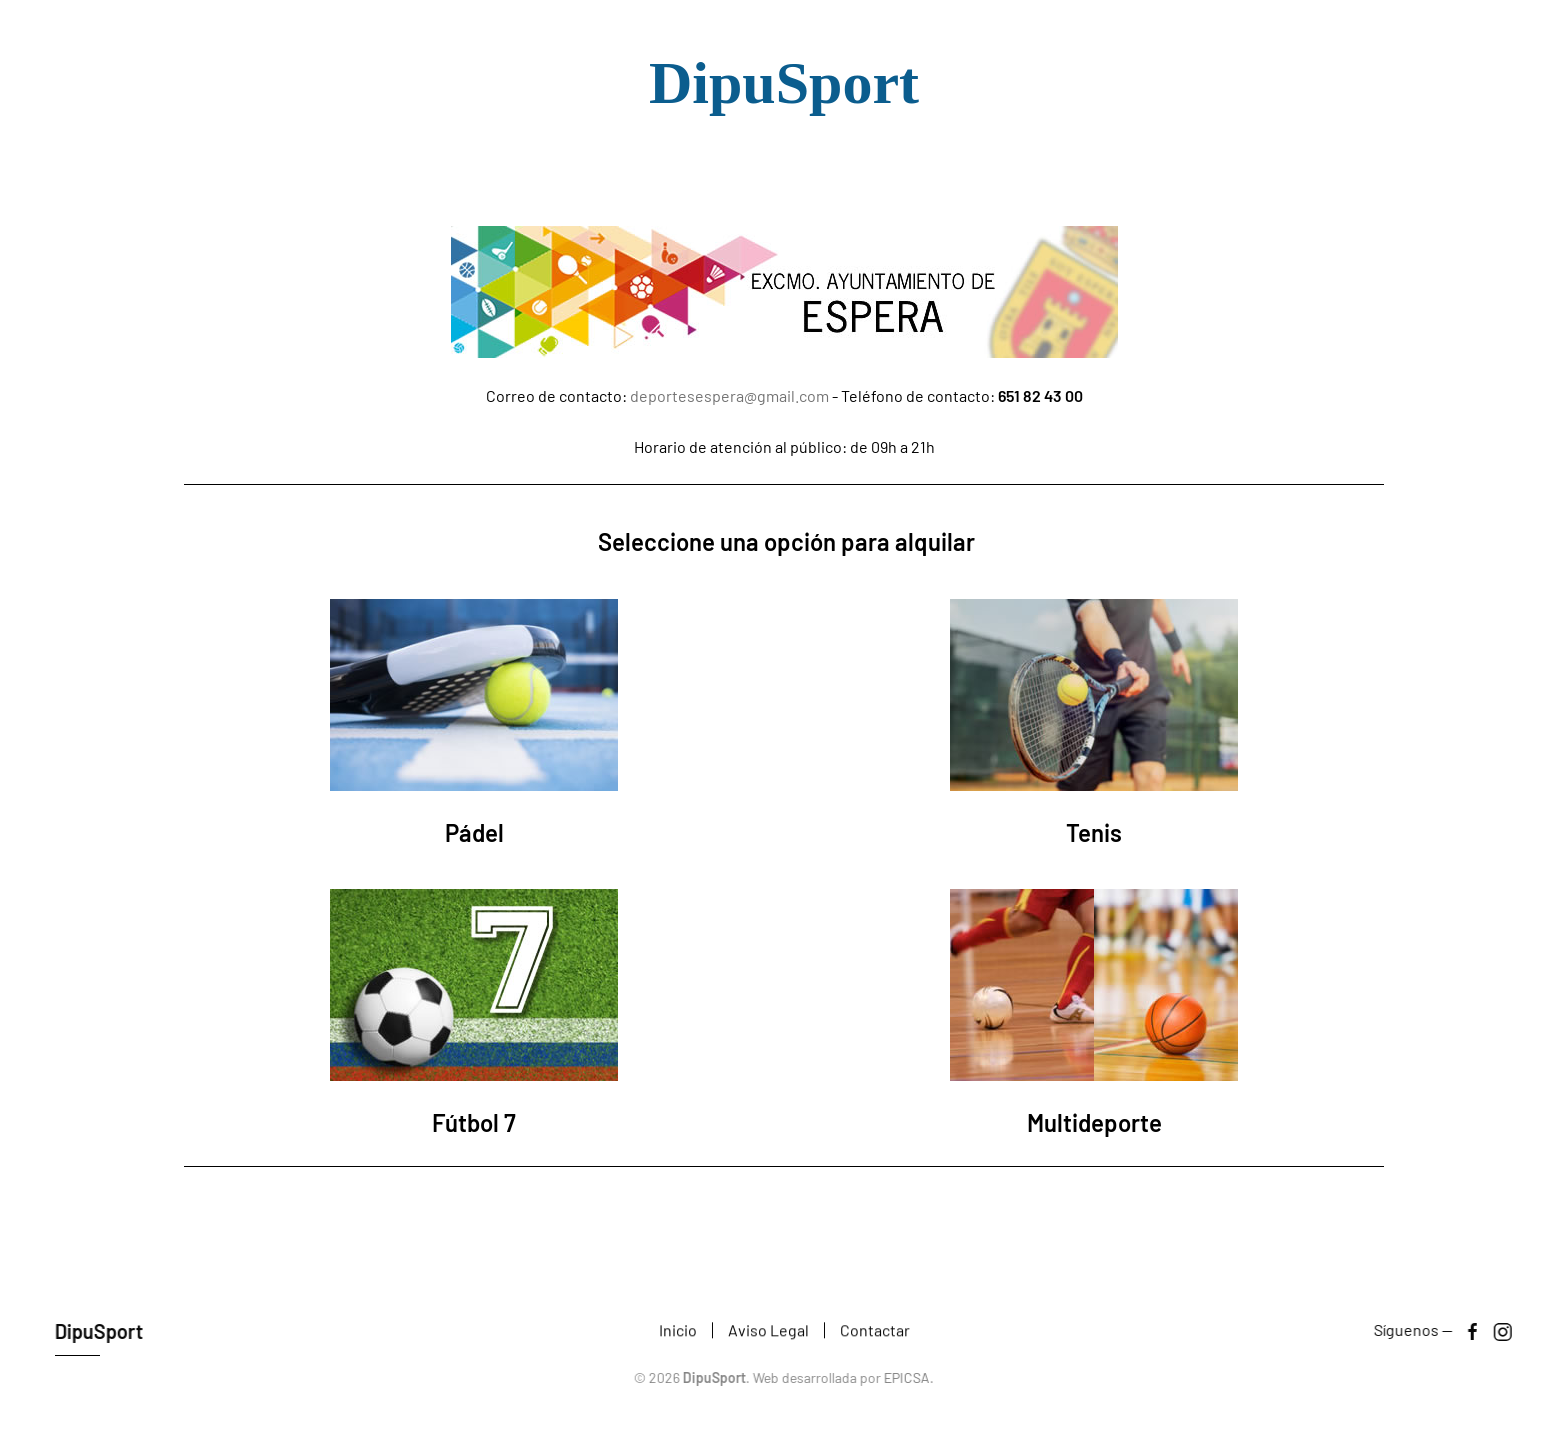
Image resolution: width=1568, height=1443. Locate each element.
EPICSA (905, 1377)
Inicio (678, 1331)
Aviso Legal (768, 1331)
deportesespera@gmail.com (729, 395)
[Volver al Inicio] (784, 95)
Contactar (875, 1331)
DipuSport (97, 1331)
